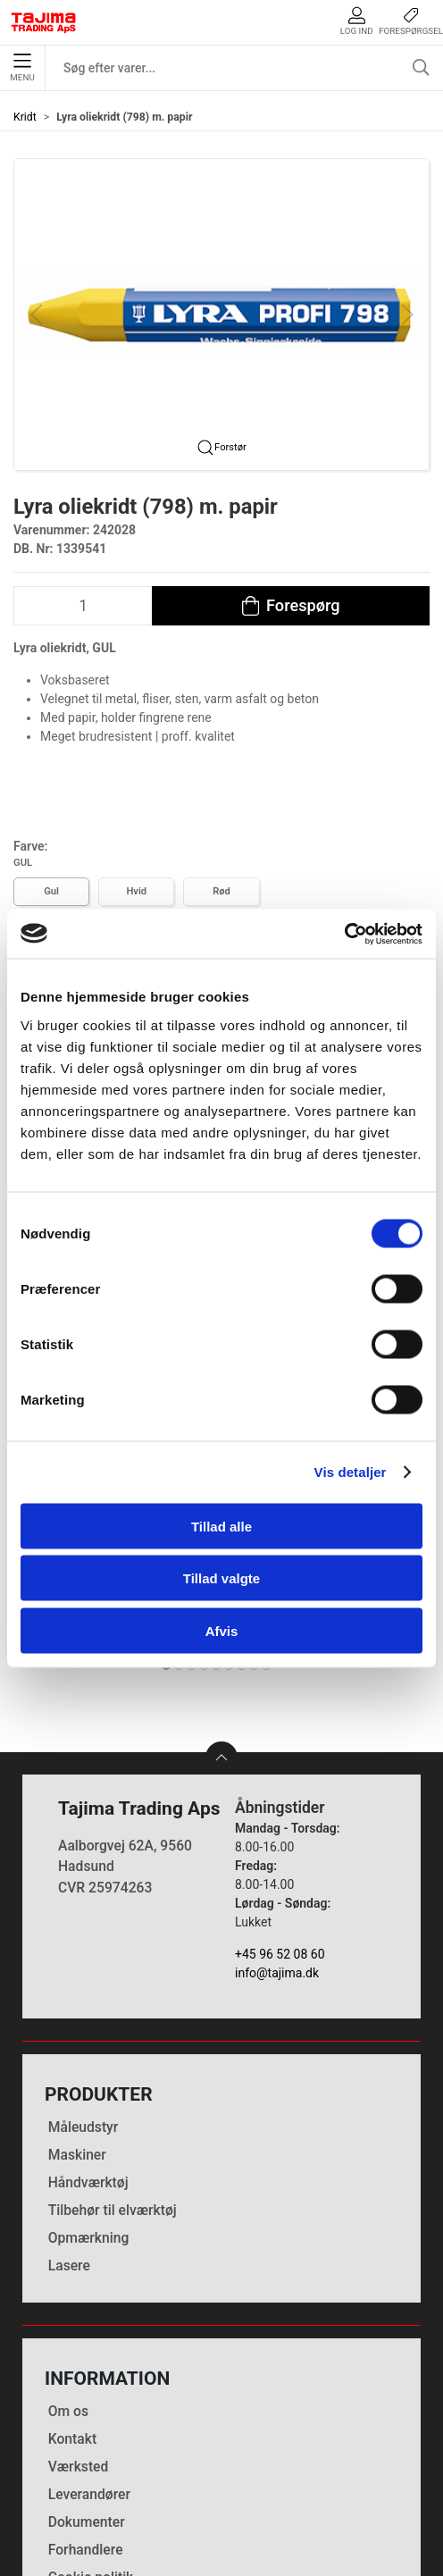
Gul (51, 891)
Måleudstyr (83, 1975)
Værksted (78, 2314)
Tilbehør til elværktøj (112, 2058)
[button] (221, 313)
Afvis (221, 1630)
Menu (22, 68)
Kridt (25, 117)
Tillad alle (221, 1525)
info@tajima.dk (277, 1821)
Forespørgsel (411, 21)
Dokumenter (86, 2370)
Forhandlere (85, 2397)
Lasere (69, 2114)
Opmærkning (89, 2086)
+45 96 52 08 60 (280, 1802)
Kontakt (72, 2286)
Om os (68, 2259)
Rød (221, 891)
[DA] (44, 22)
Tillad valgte (221, 1578)
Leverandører (89, 2342)
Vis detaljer (350, 1472)
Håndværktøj (88, 2030)
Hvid (136, 891)
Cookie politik (91, 2425)
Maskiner (77, 2002)
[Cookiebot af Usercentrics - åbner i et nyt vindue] (344, 933)
